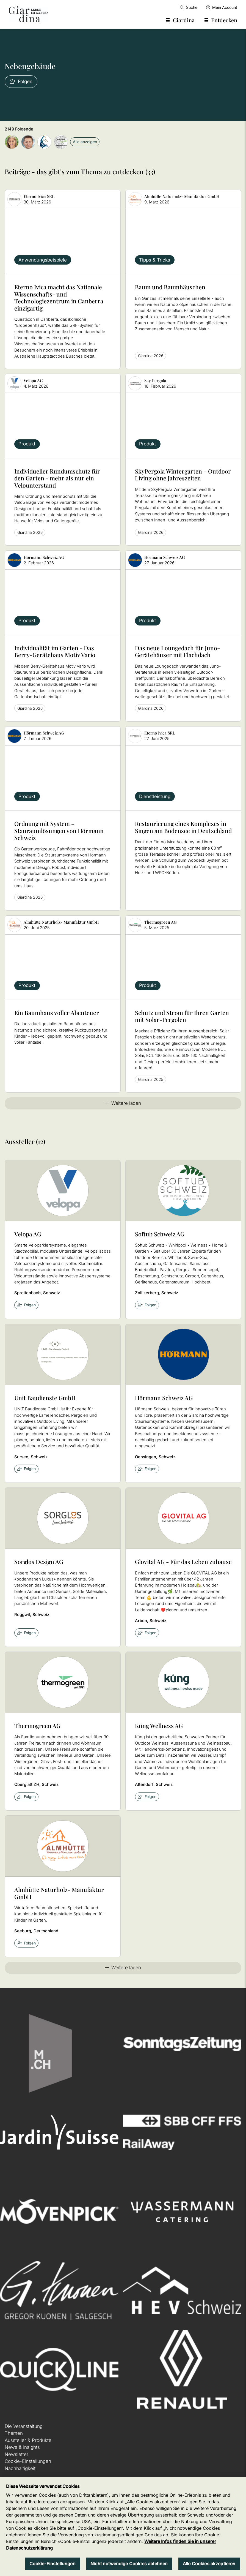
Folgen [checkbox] (26, 1304)
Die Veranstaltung (24, 2426)
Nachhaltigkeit (20, 2468)
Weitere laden (123, 1103)
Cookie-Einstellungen (28, 2461)
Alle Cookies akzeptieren (209, 2563)
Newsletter (16, 2454)
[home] (28, 14)
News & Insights (22, 2447)
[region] (123, 2526)
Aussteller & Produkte (28, 2440)
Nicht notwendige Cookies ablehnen (129, 2563)
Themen (14, 2433)
